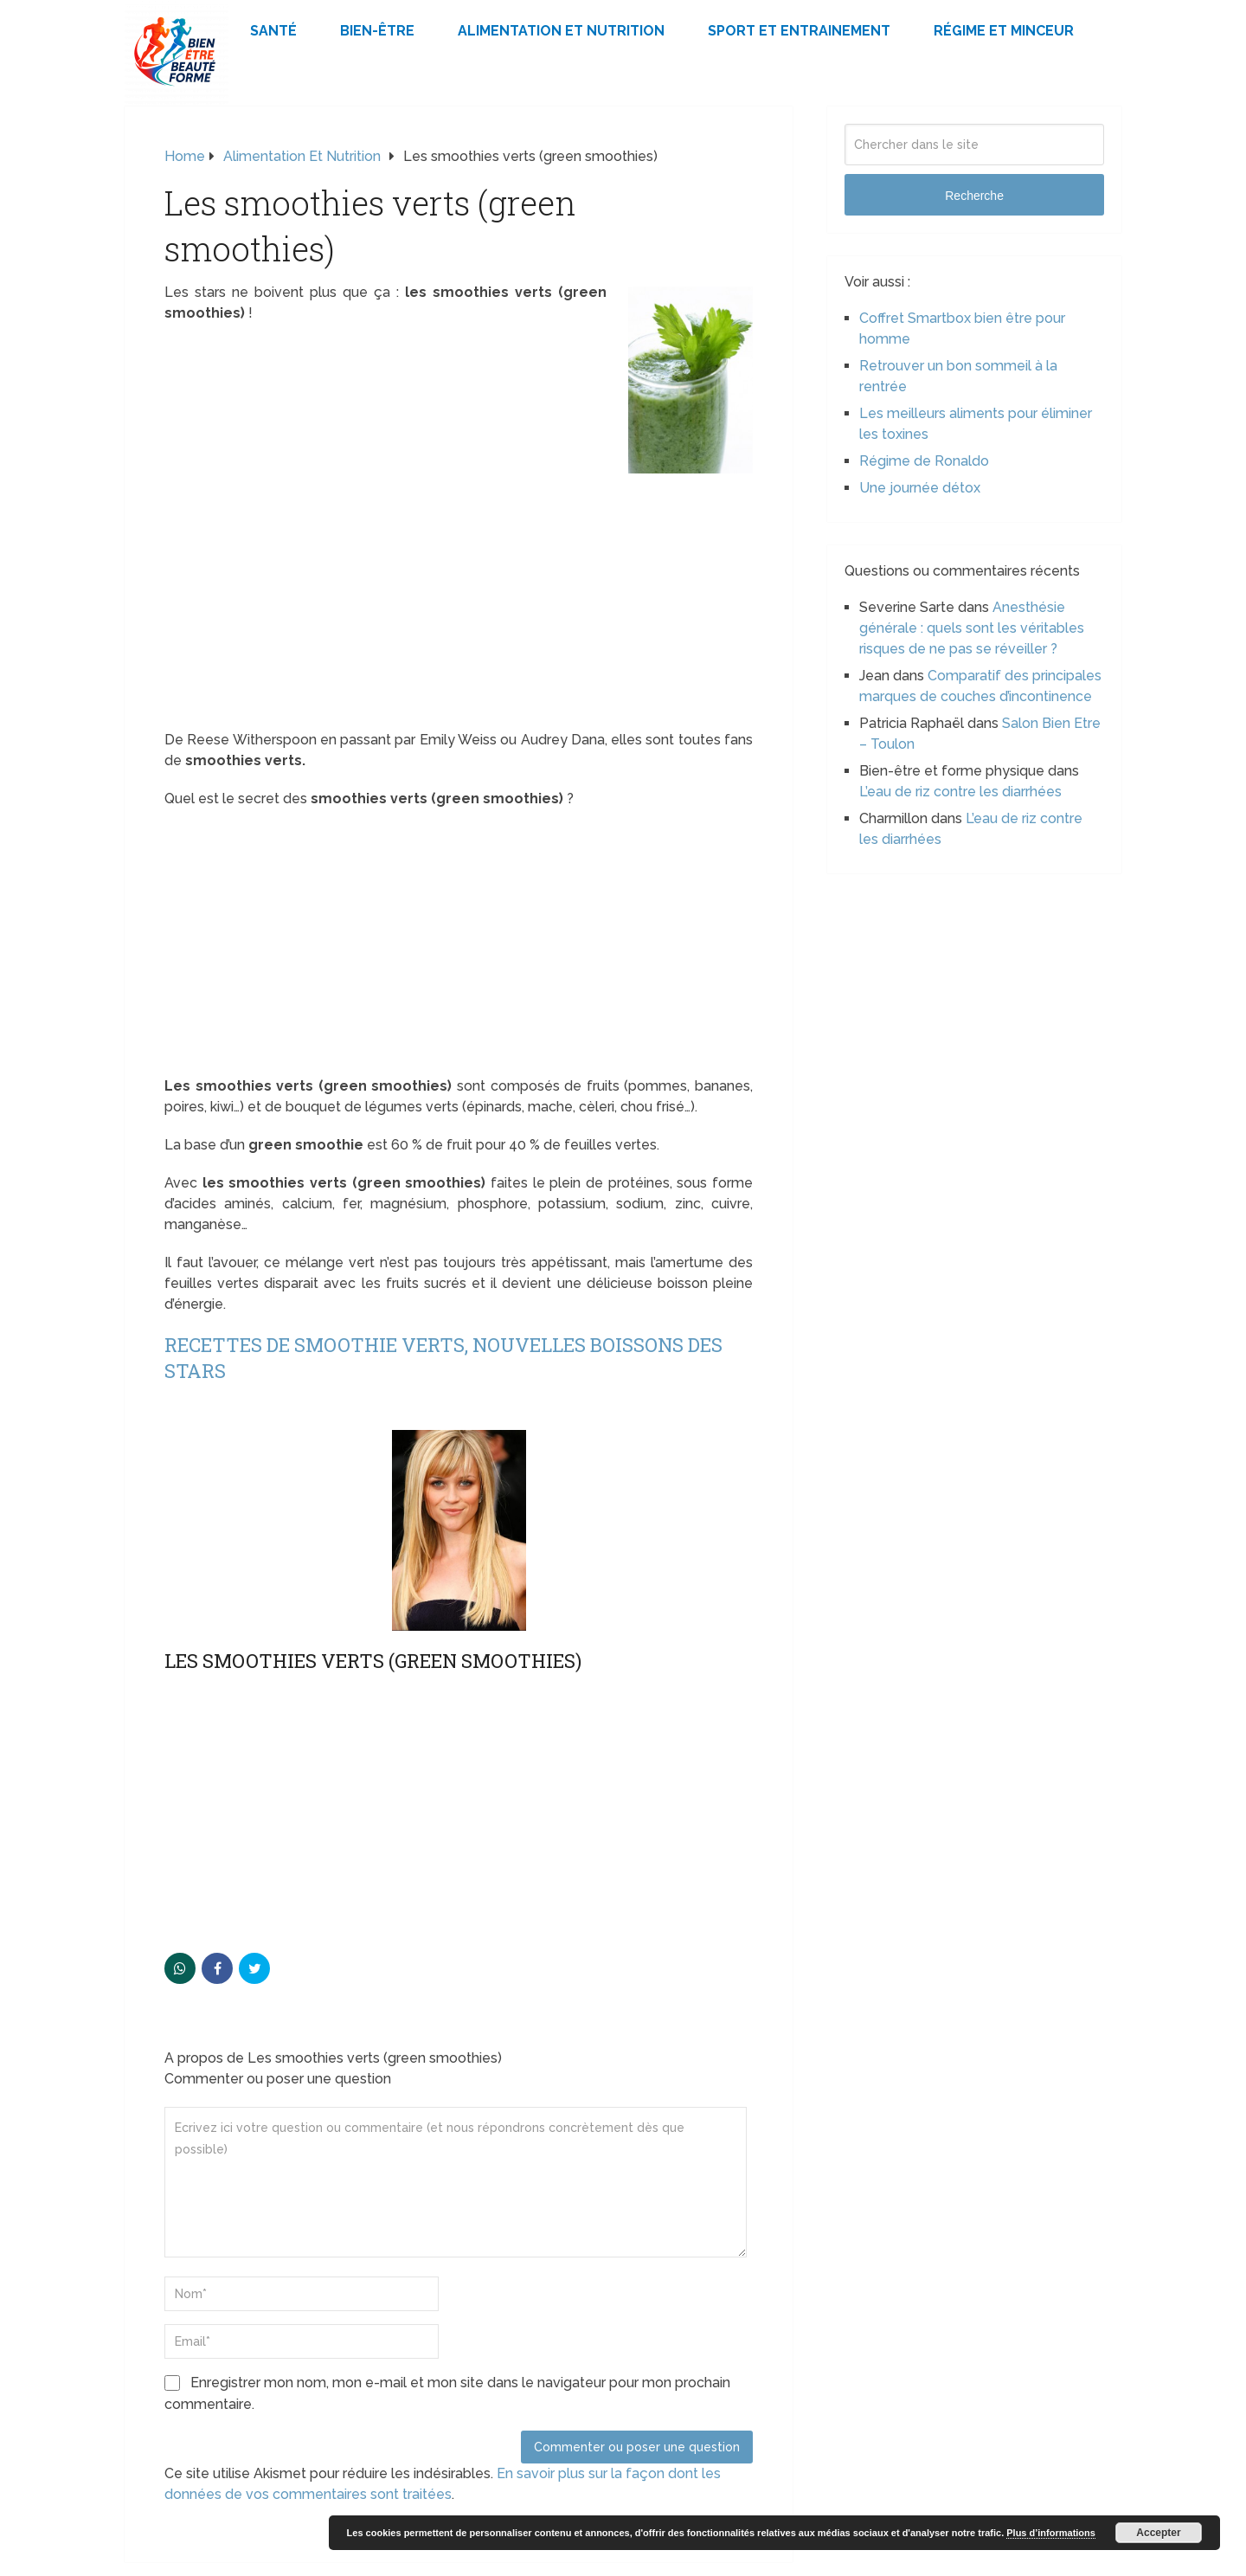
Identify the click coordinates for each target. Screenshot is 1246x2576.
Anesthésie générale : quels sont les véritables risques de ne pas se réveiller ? (971, 628)
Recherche (974, 196)
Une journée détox (919, 488)
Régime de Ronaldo (924, 461)
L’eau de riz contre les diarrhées (960, 791)
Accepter (1158, 2533)
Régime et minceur (1004, 31)
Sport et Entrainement (799, 31)
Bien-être (377, 31)
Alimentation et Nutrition (561, 31)
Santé (273, 31)
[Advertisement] (458, 601)
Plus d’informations (1050, 2533)
